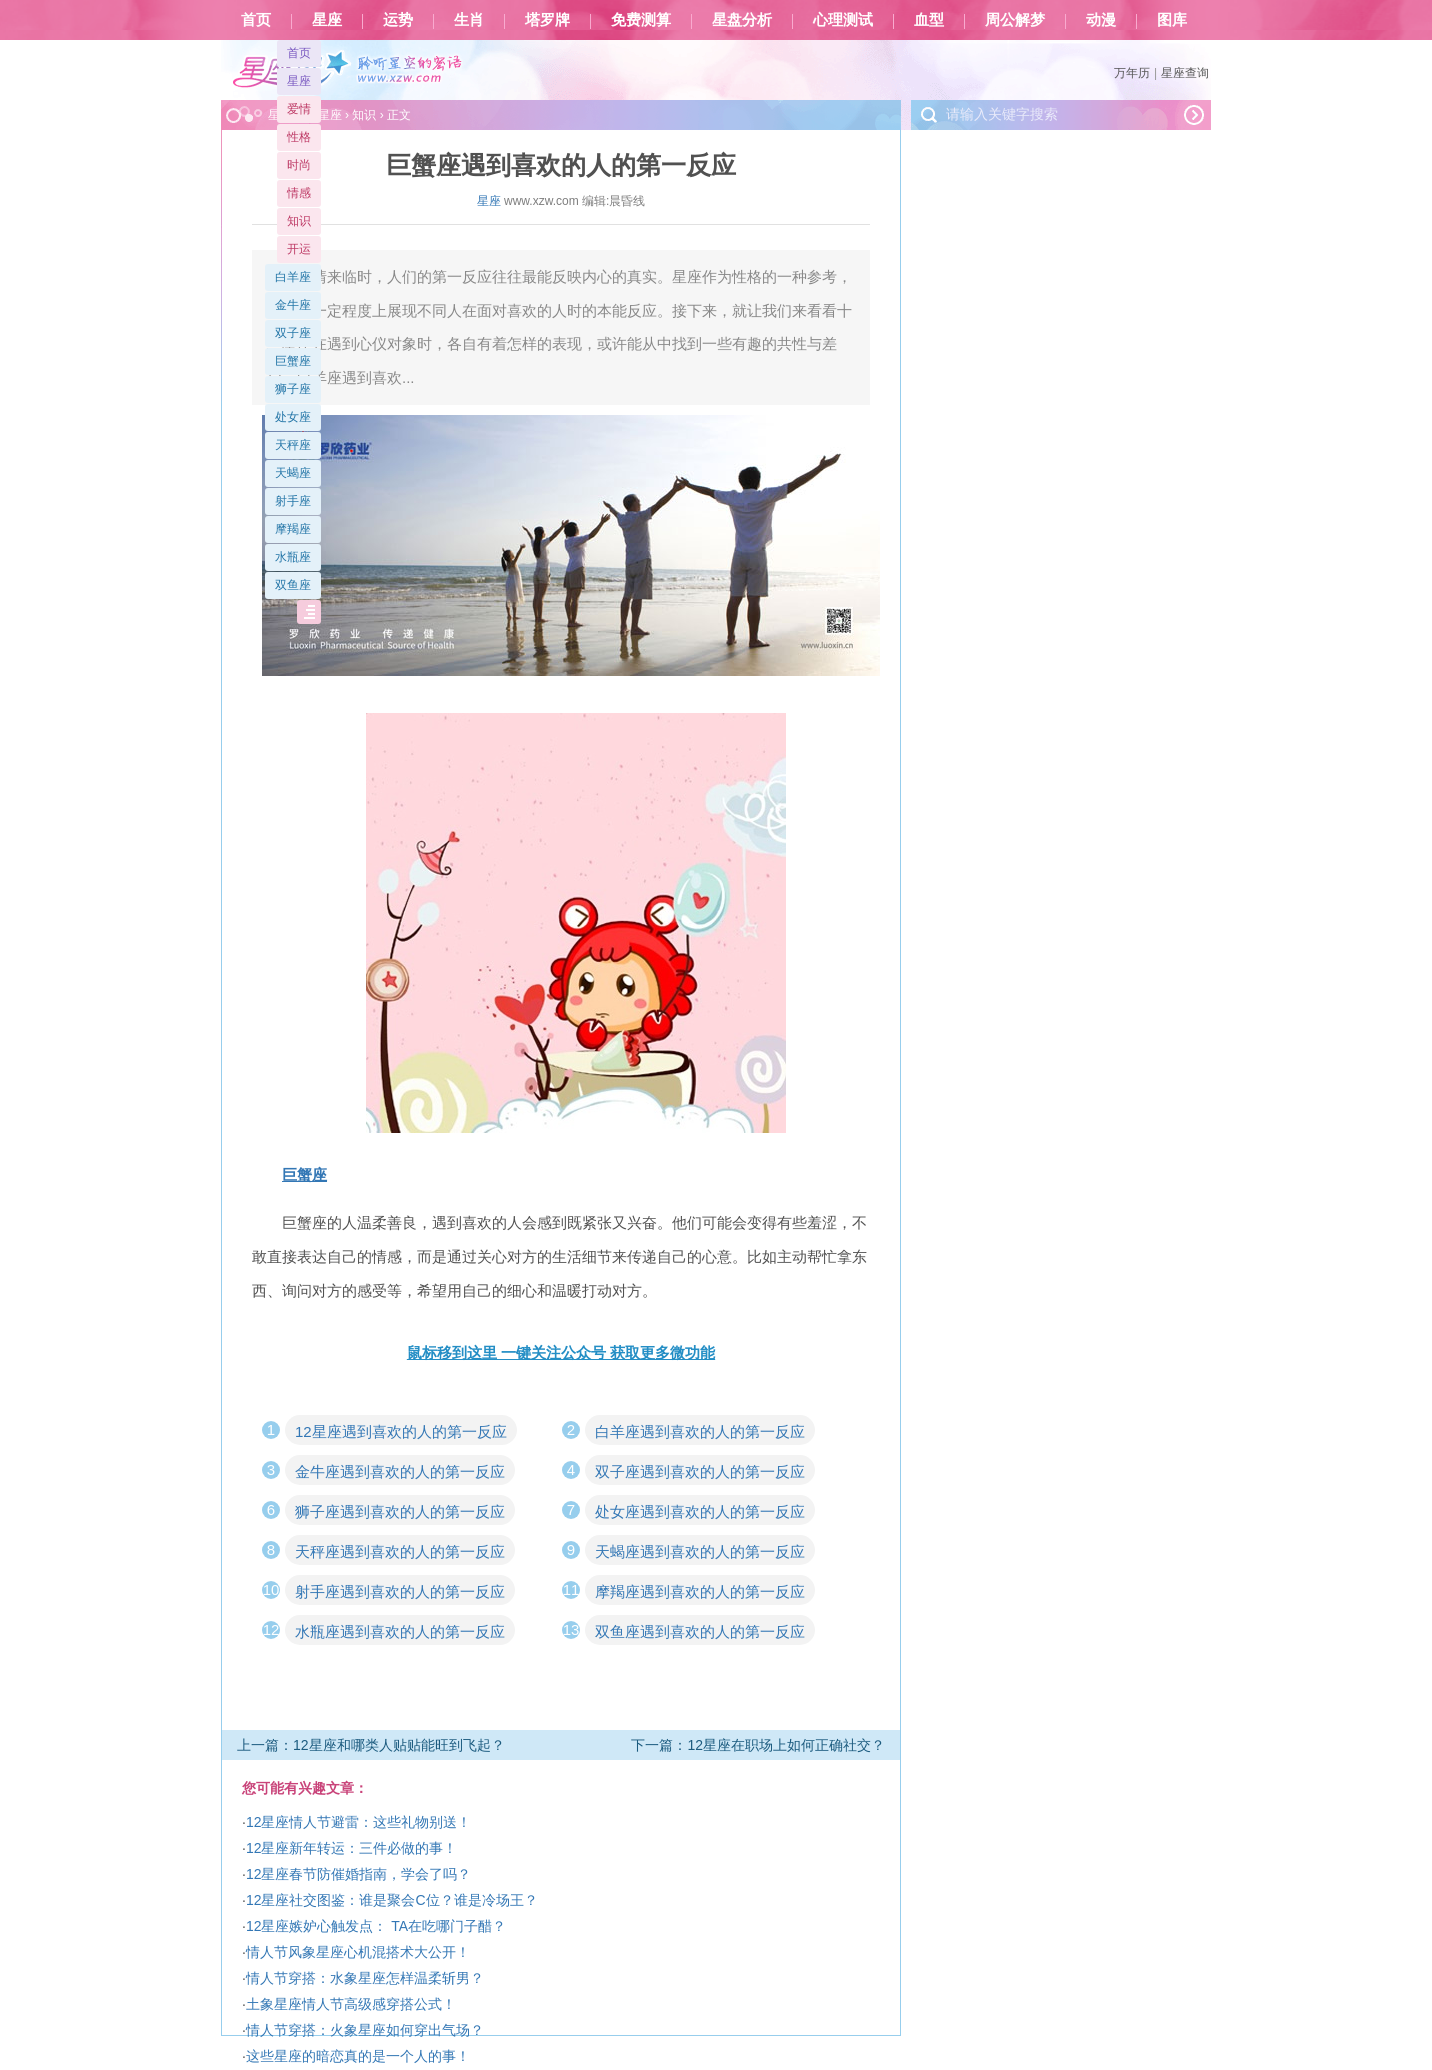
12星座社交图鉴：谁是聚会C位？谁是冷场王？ (392, 1900)
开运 (299, 249)
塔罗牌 (547, 20)
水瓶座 (293, 557)
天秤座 (293, 445)
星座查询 (1185, 73)
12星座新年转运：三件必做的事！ (352, 1848)
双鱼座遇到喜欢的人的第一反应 (700, 1631)
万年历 (1132, 73)
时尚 (299, 165)
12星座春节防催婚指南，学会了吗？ (359, 1874)
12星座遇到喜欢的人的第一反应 (401, 1431)
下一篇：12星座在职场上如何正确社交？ (758, 1745)
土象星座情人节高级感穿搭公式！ (351, 2004)
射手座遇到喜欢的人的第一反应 (400, 1591)
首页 (256, 20)
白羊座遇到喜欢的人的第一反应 (700, 1431)
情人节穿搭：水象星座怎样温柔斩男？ (365, 1978)
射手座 (293, 501)
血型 (929, 20)
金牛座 (293, 305)
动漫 (1101, 20)
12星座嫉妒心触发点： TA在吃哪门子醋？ (376, 1926)
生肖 (469, 20)
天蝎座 (293, 473)
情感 (299, 193)
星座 (327, 20)
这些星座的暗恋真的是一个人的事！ (358, 2056)
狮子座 (293, 389)
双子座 (293, 333)
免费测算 (641, 20)
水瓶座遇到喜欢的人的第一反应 (400, 1631)
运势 (398, 20)
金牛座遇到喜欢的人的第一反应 (400, 1471)
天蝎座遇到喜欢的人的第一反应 (700, 1551)
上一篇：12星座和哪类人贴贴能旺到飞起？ (371, 1745)
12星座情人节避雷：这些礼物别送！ (359, 1822)
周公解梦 (1015, 20)
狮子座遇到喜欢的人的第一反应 (400, 1511)
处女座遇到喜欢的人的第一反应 (700, 1511)
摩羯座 (293, 529)
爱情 (299, 109)
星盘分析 (742, 20)
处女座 (293, 417)
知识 (299, 221)
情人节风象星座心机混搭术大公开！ (358, 1952)
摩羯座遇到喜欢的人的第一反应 (700, 1591)
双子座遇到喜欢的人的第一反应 (700, 1471)
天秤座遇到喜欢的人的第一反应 (400, 1551)
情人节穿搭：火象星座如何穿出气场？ (365, 2030)
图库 (1172, 20)
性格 (299, 137)
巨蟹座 (293, 361)
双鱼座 (293, 585)
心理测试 (843, 20)
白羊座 (293, 277)
